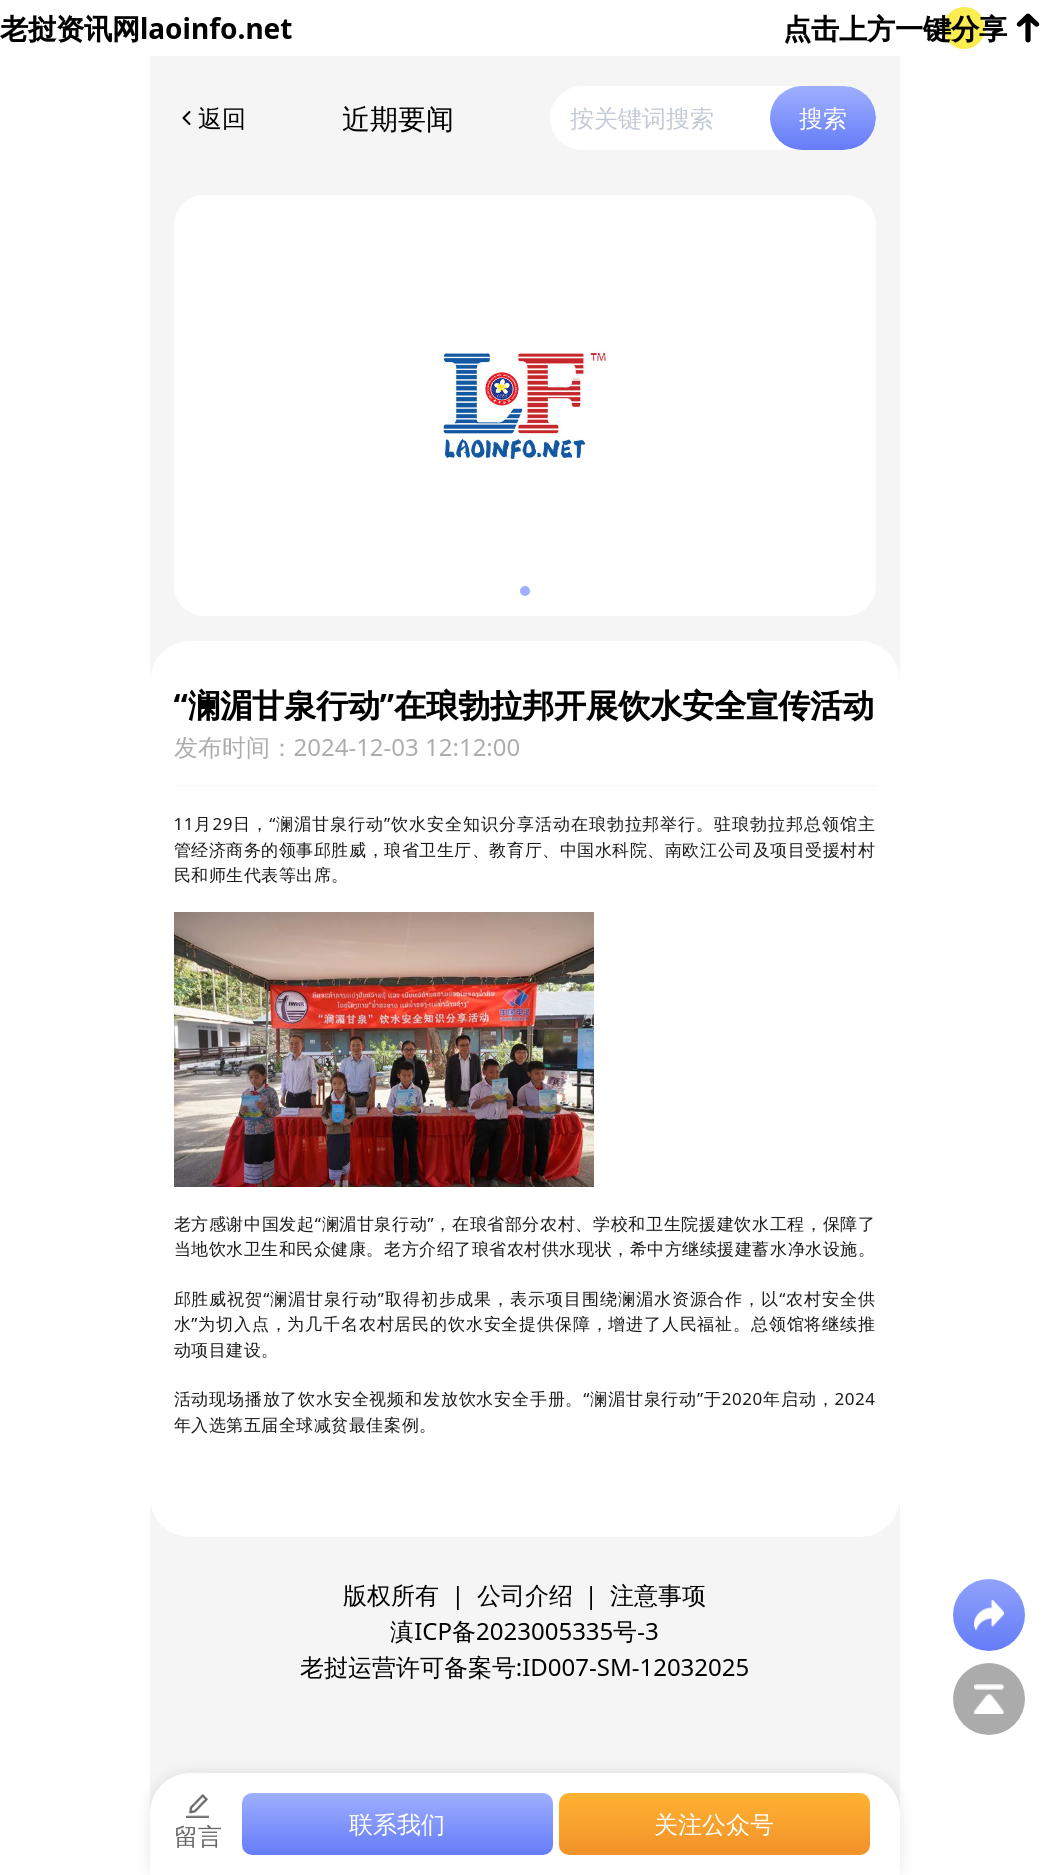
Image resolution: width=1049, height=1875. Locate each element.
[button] (525, 591)
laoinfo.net (216, 28)
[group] (525, 405)
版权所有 (391, 1594)
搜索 (823, 117)
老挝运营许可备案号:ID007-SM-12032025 (525, 1666)
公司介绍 (525, 1594)
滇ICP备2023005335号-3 (524, 1630)
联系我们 (397, 1823)
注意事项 (658, 1594)
